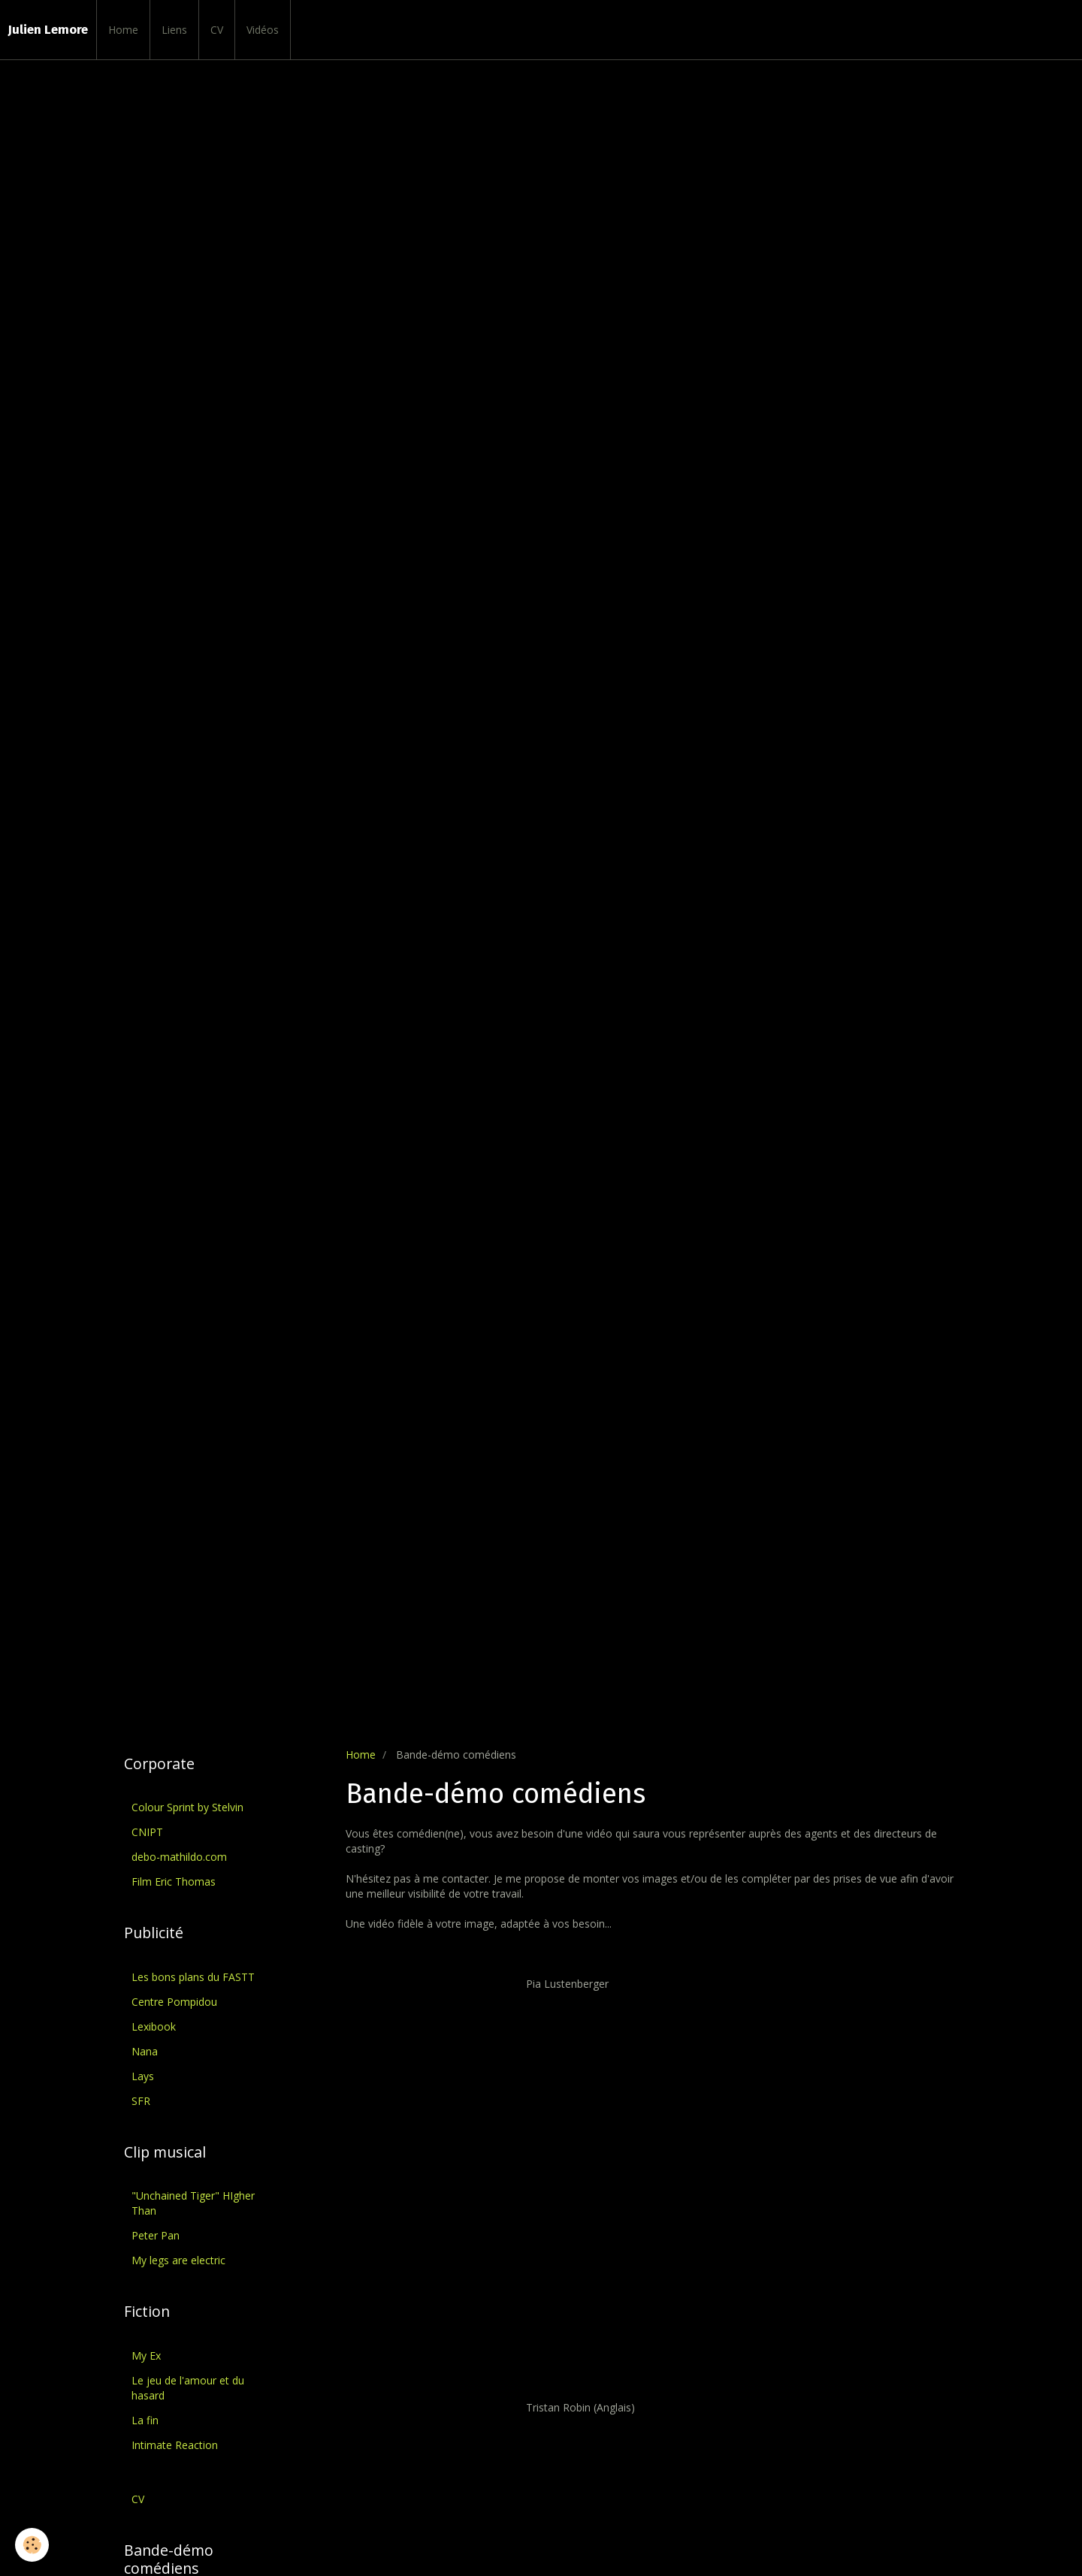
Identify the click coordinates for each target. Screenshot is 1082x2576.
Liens (174, 30)
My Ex (146, 2355)
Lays (142, 2076)
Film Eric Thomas (173, 1881)
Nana (144, 2051)
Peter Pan (155, 2235)
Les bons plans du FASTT (193, 1977)
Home (123, 30)
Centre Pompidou (174, 2002)
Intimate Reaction (174, 2445)
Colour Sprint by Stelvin (187, 1807)
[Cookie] (32, 2545)
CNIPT (147, 1832)
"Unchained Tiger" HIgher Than (193, 2203)
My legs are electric (178, 2260)
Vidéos (262, 30)
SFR (140, 2101)
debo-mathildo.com (179, 1857)
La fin (145, 2420)
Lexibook (153, 2026)
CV (216, 30)
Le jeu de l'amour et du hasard (187, 2387)
